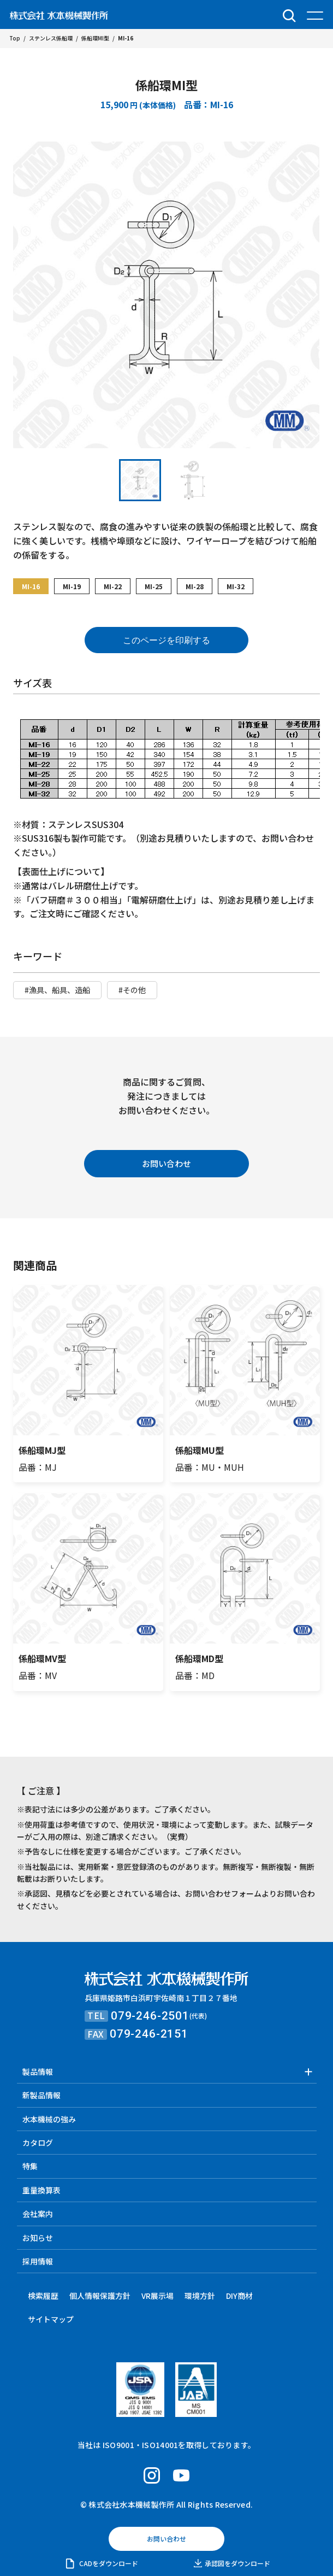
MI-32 (236, 586)
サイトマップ (51, 2319)
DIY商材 (239, 2295)
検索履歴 (43, 2295)
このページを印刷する (166, 640)
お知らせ (37, 2237)
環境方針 (200, 2295)
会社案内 (37, 2213)
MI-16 (31, 586)
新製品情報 (41, 2095)
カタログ (37, 2142)
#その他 (132, 989)
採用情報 (37, 2261)
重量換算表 (41, 2190)
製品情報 (37, 2071)
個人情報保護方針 (99, 2295)
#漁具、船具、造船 (57, 989)
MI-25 (154, 586)
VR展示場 (157, 2295)
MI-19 (72, 586)
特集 (30, 2166)
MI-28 (195, 586)
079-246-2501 (150, 2015)
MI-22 (113, 586)
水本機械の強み (49, 2119)
